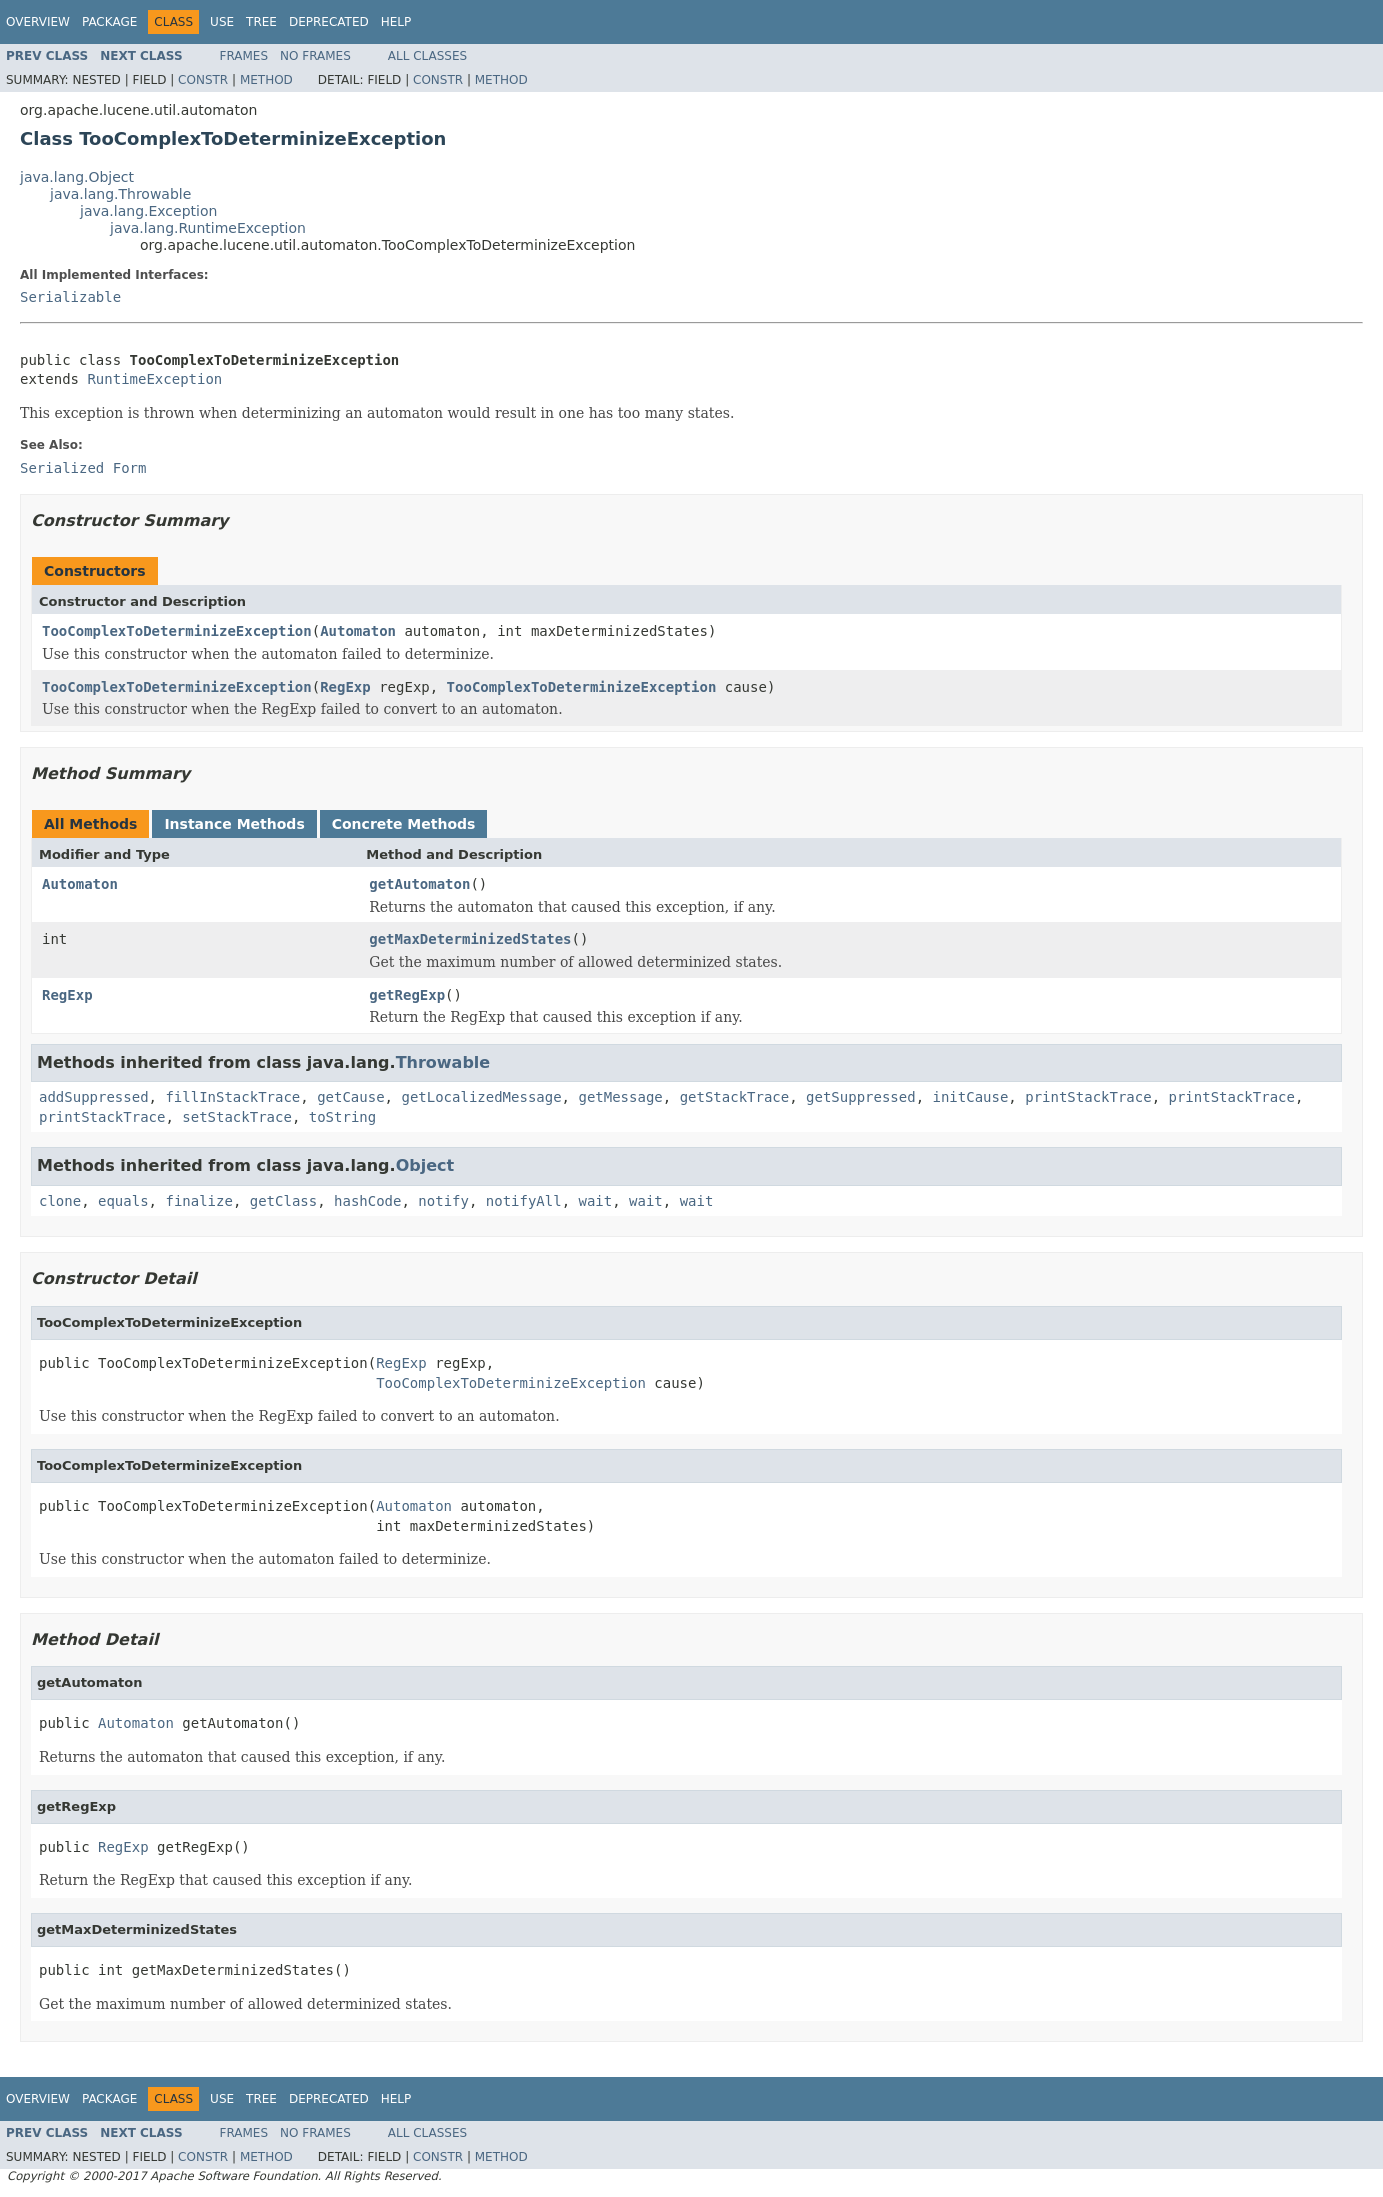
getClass (283, 1201)
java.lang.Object (77, 177)
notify (443, 1201)
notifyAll (524, 1201)
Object (425, 1165)
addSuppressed (94, 1097)
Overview (38, 22)
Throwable (443, 1062)
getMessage (620, 1097)
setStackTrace (237, 1117)
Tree (261, 22)
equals (123, 1201)
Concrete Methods (404, 824)
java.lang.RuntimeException (208, 228)
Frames (244, 56)
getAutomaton (419, 884)
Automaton (358, 631)
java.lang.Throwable (120, 194)
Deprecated (329, 22)
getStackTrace (735, 1097)
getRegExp (407, 995)
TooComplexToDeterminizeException (177, 631)
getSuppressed (861, 1097)
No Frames (315, 56)
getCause (350, 1097)
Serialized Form (83, 468)
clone (60, 1201)
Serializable (70, 297)
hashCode (367, 1201)
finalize (198, 1201)
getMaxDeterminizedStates (470, 939)
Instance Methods (234, 824)
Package (109, 22)
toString (342, 1117)
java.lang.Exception (148, 211)
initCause (971, 1097)
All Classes (427, 56)
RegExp (345, 687)
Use (222, 22)
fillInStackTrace (232, 1097)
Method (266, 80)
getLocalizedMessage (481, 1097)
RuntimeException (154, 379)
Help (396, 22)
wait (596, 1201)
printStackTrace (1088, 1097)
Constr (203, 80)
